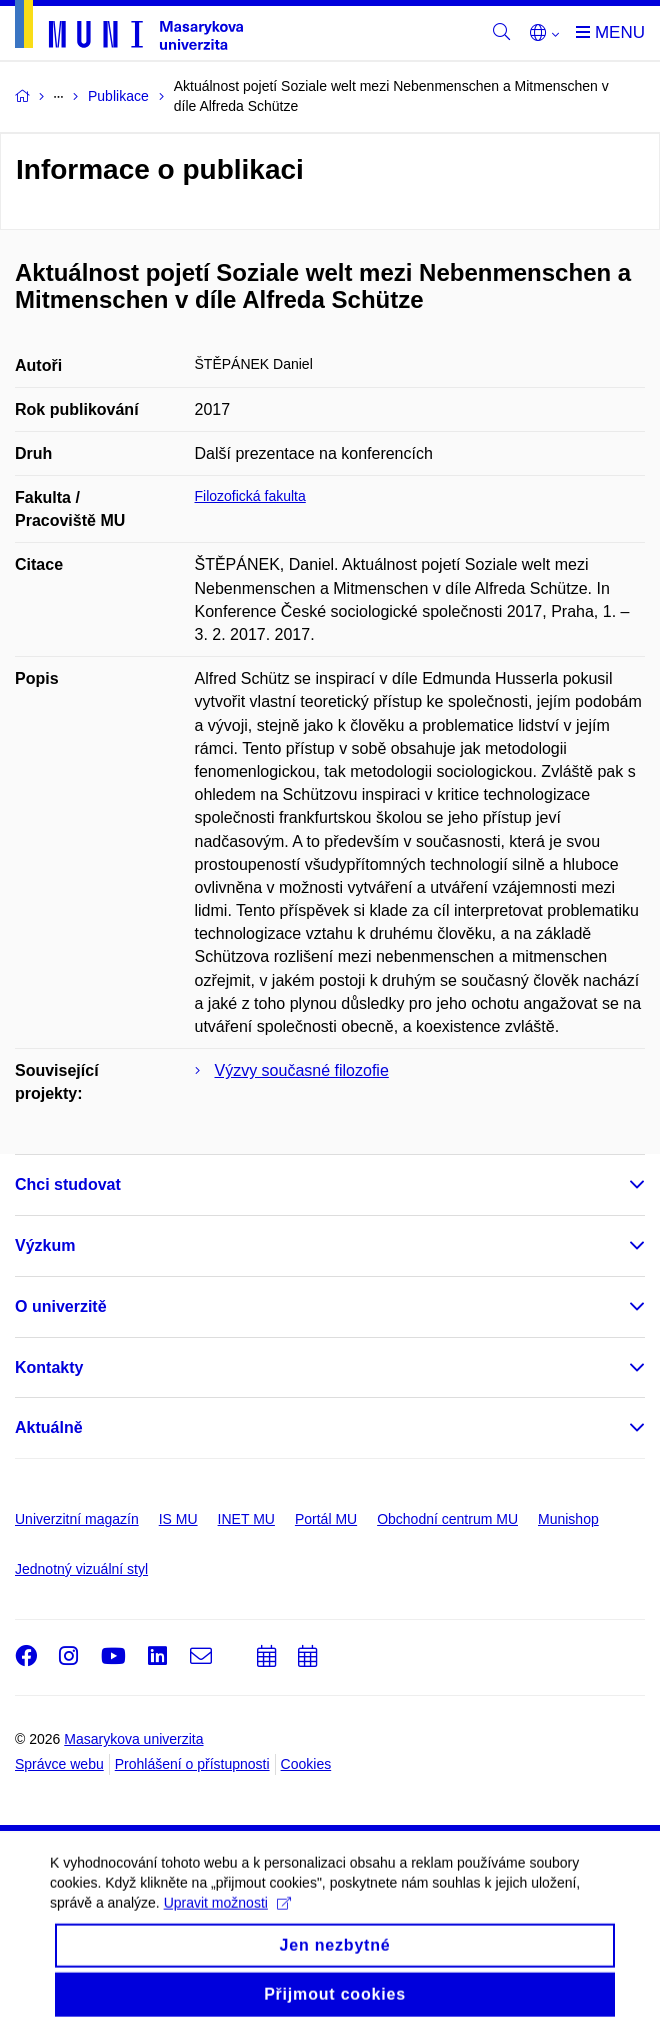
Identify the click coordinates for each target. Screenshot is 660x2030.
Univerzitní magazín (77, 1519)
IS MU (178, 1519)
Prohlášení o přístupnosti (192, 1764)
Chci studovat (68, 1184)
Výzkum (45, 1245)
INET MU (246, 1519)
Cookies (306, 1764)
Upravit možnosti (227, 1916)
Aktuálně (49, 1427)
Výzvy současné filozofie (302, 1070)
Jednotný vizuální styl (81, 1569)
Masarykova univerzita (133, 1739)
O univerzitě (61, 1306)
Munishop (568, 1519)
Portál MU (326, 1519)
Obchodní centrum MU (447, 1519)
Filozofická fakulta (250, 496)
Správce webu (59, 1764)
